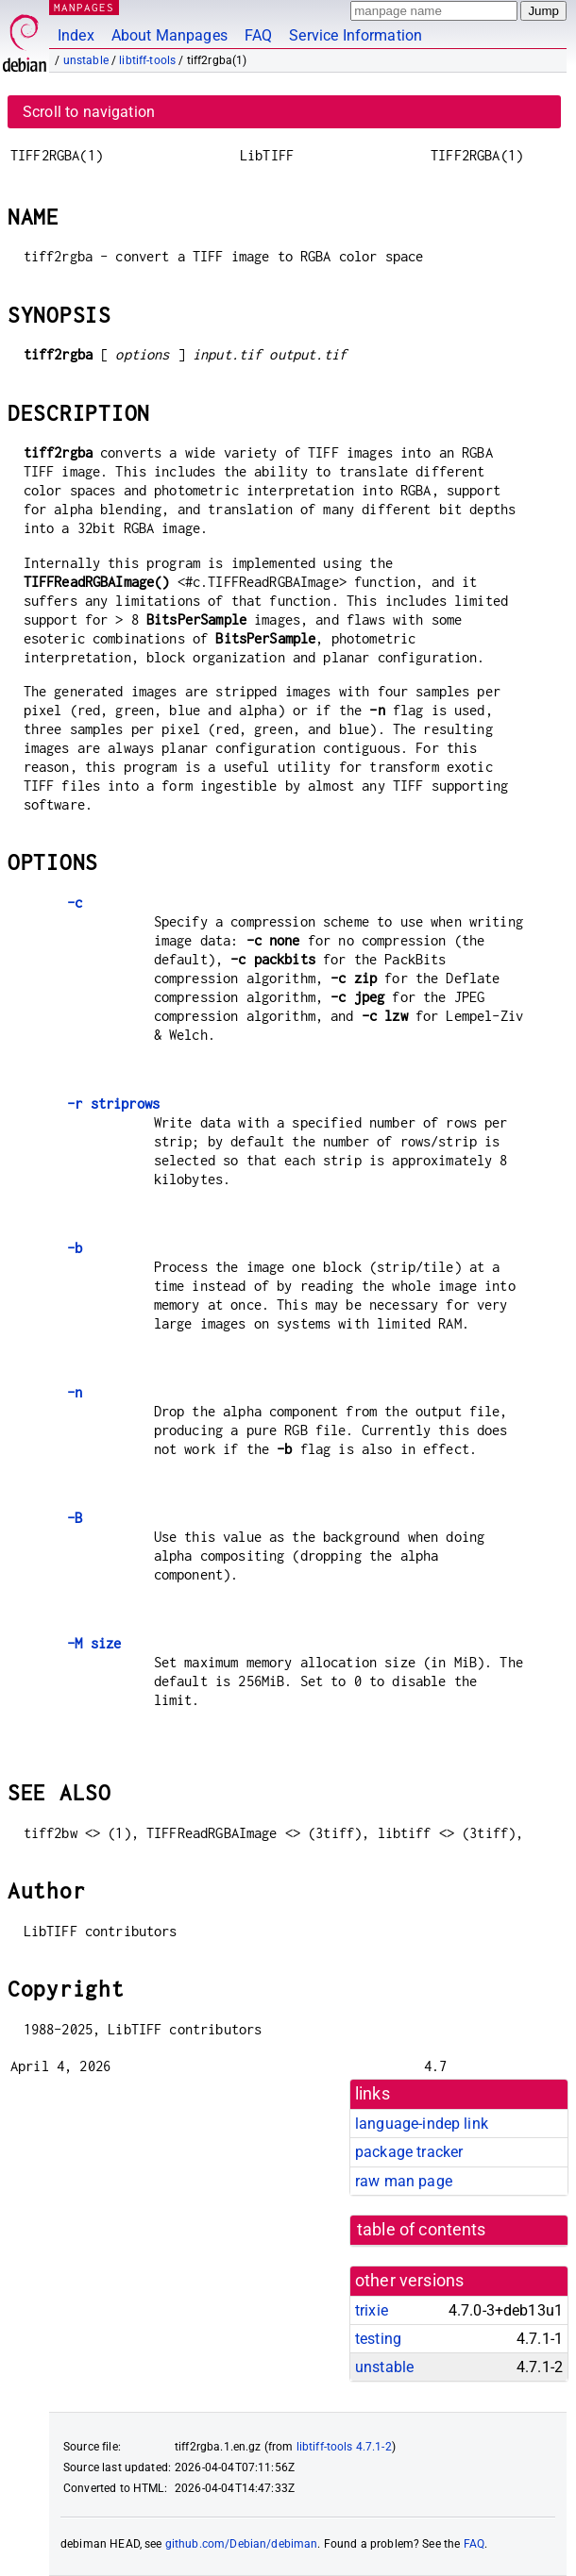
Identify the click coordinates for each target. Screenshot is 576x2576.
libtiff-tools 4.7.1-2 (344, 2446)
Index (76, 35)
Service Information (355, 35)
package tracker (409, 2152)
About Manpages (169, 35)
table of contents (421, 2229)
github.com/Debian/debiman (241, 2544)
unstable (86, 60)
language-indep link (421, 2124)
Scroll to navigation (89, 112)
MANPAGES (84, 7)
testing (378, 2339)
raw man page (403, 2181)
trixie (371, 2310)
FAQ (258, 35)
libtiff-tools (147, 60)
